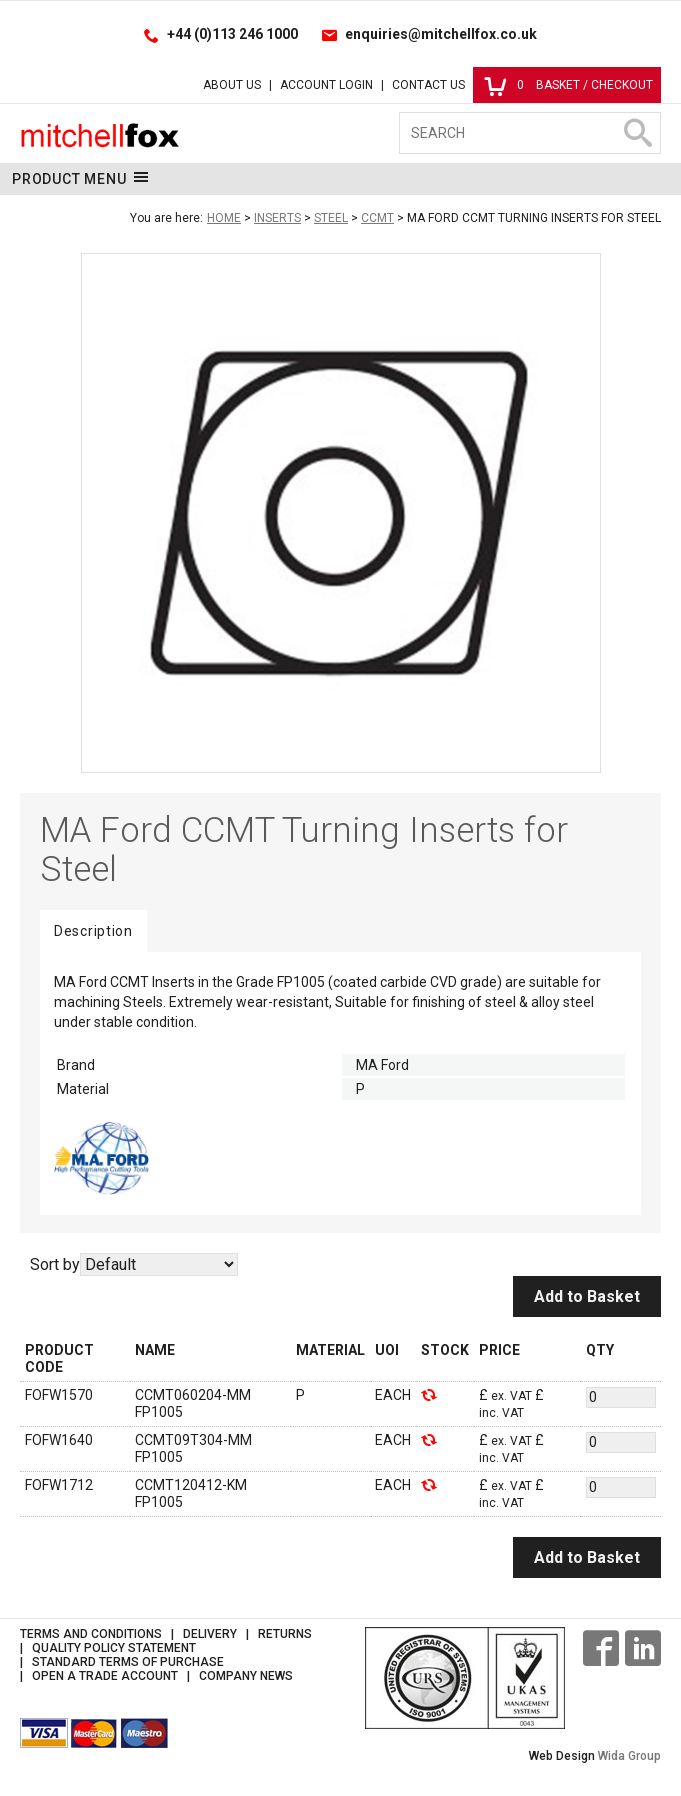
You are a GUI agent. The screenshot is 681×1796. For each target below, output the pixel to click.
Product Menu (80, 178)
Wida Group (629, 1756)
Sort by (55, 1264)
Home (224, 218)
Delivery (210, 1634)
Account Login (326, 85)
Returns (285, 1634)
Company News (246, 1676)
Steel (331, 218)
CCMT (377, 218)
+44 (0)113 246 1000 (232, 34)
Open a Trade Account (105, 1676)
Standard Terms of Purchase (128, 1662)
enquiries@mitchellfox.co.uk (441, 34)
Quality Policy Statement (114, 1648)
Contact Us (428, 85)
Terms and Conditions (91, 1634)
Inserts (277, 218)
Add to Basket (587, 1296)
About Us (232, 85)
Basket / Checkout (568, 85)
